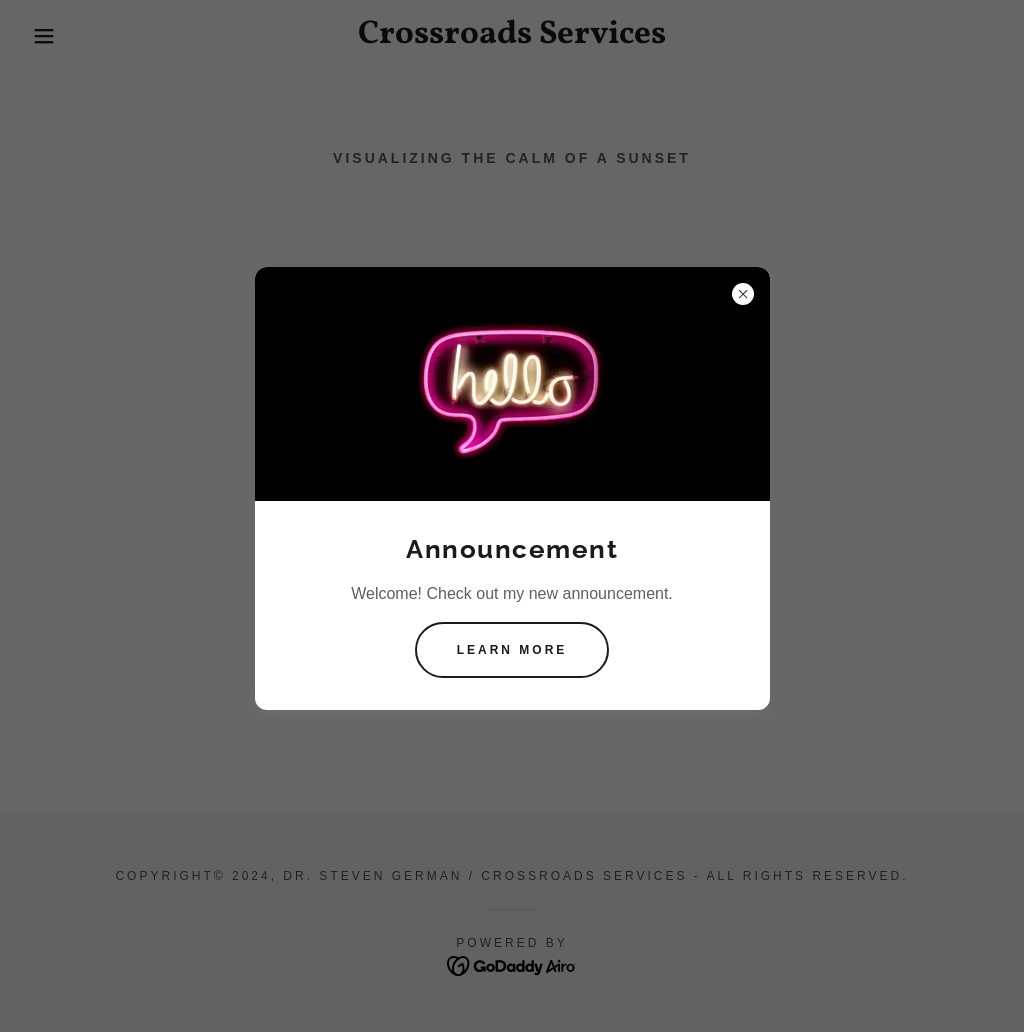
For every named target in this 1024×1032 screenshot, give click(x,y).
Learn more (512, 650)
